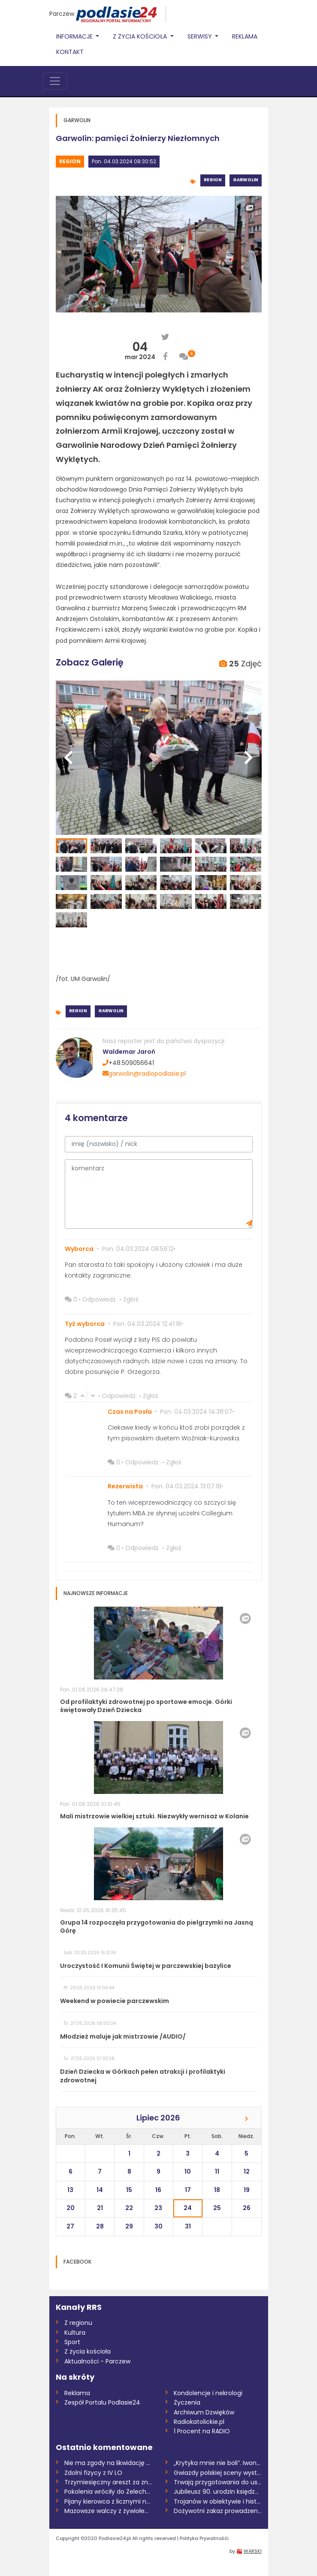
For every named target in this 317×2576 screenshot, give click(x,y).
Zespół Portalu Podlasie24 (102, 2402)
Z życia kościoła (87, 2351)
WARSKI (253, 2551)
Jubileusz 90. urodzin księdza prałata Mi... (218, 2491)
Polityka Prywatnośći (204, 2538)
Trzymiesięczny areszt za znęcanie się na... (108, 2482)
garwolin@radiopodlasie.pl (144, 1073)
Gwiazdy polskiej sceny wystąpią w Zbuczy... (218, 2472)
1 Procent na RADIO (202, 2431)
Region (70, 161)
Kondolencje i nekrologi (208, 2393)
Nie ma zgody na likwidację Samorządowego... (108, 2463)
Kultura (74, 2332)
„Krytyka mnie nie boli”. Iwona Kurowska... (218, 2463)
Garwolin (245, 180)
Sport (72, 2342)
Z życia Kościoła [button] (141, 36)
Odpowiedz (99, 1299)
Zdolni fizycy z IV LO (93, 2472)
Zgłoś (131, 1299)
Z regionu (78, 2322)
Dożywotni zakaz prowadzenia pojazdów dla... (218, 2511)
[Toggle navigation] (55, 81)
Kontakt (70, 52)
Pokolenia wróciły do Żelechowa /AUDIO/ (108, 2491)
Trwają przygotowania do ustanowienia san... (218, 2482)
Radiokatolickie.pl (199, 2421)
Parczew (61, 13)
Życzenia (187, 2402)
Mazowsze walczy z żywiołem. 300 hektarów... (108, 2511)
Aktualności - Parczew (97, 2361)
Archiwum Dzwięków (204, 2412)
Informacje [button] (75, 36)
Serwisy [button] (200, 36)
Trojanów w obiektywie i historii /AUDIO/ (218, 2501)
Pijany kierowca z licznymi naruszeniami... (108, 2501)
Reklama (244, 36)
